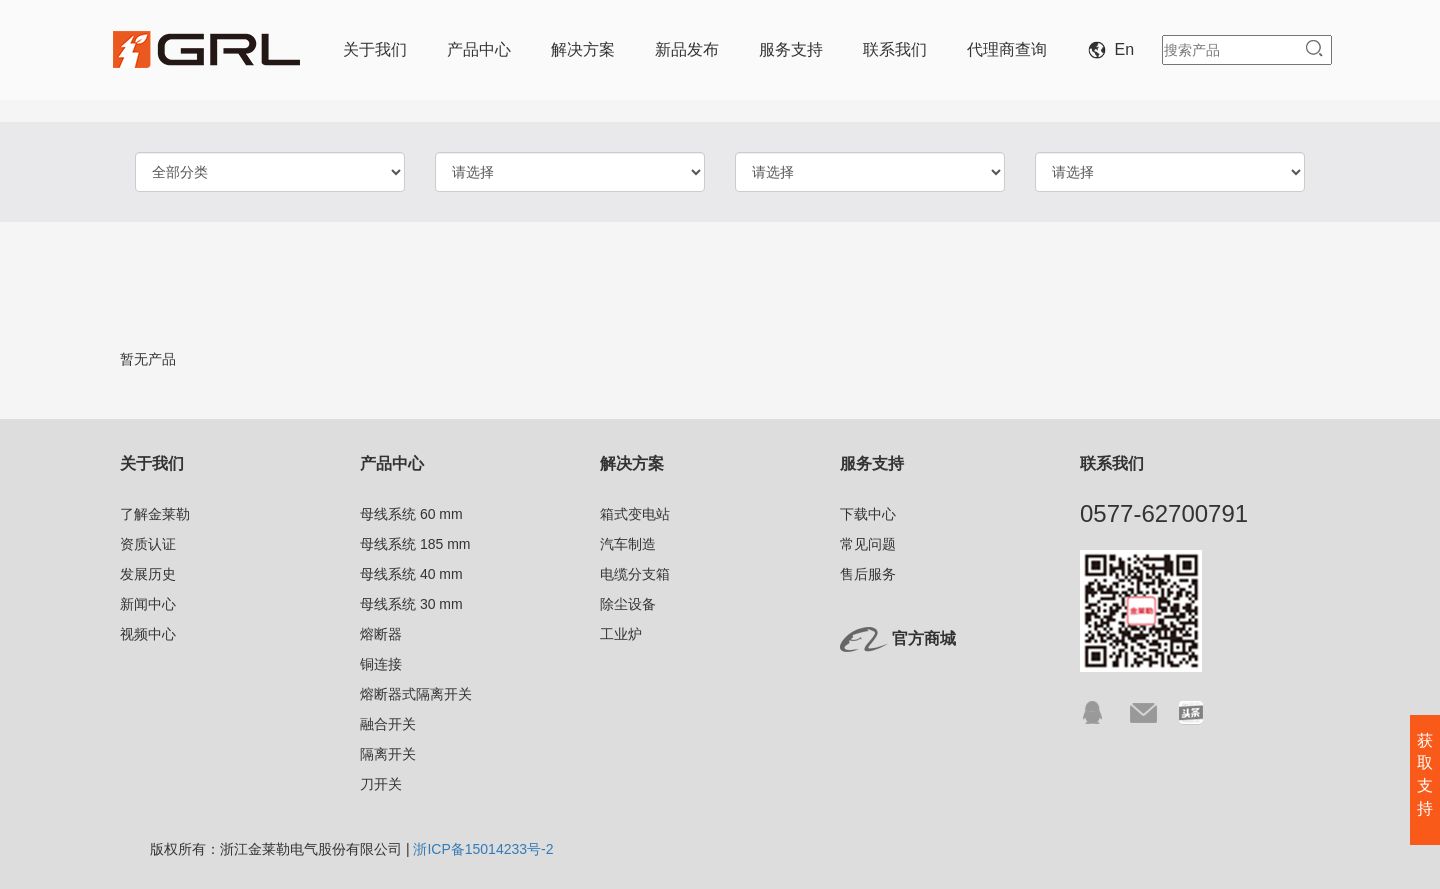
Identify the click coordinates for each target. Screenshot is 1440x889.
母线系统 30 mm (411, 604)
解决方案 (583, 49)
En (1115, 49)
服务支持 (791, 49)
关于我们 (375, 49)
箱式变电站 (635, 514)
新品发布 (687, 49)
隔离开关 (388, 754)
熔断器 (381, 634)
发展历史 (148, 574)
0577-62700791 (1164, 513)
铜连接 (381, 664)
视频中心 (148, 634)
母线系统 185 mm (415, 544)
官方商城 (924, 638)
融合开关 (388, 724)
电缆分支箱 (635, 574)
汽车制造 (628, 544)
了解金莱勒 (155, 514)
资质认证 (148, 544)
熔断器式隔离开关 (416, 694)
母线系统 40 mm (411, 574)
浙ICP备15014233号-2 (483, 849)
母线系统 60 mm (411, 514)
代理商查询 (1007, 49)
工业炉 (621, 634)
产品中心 (479, 49)
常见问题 (868, 544)
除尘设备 (628, 604)
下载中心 (868, 514)
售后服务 (868, 574)
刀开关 (381, 784)
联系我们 (895, 49)
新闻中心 (148, 604)
